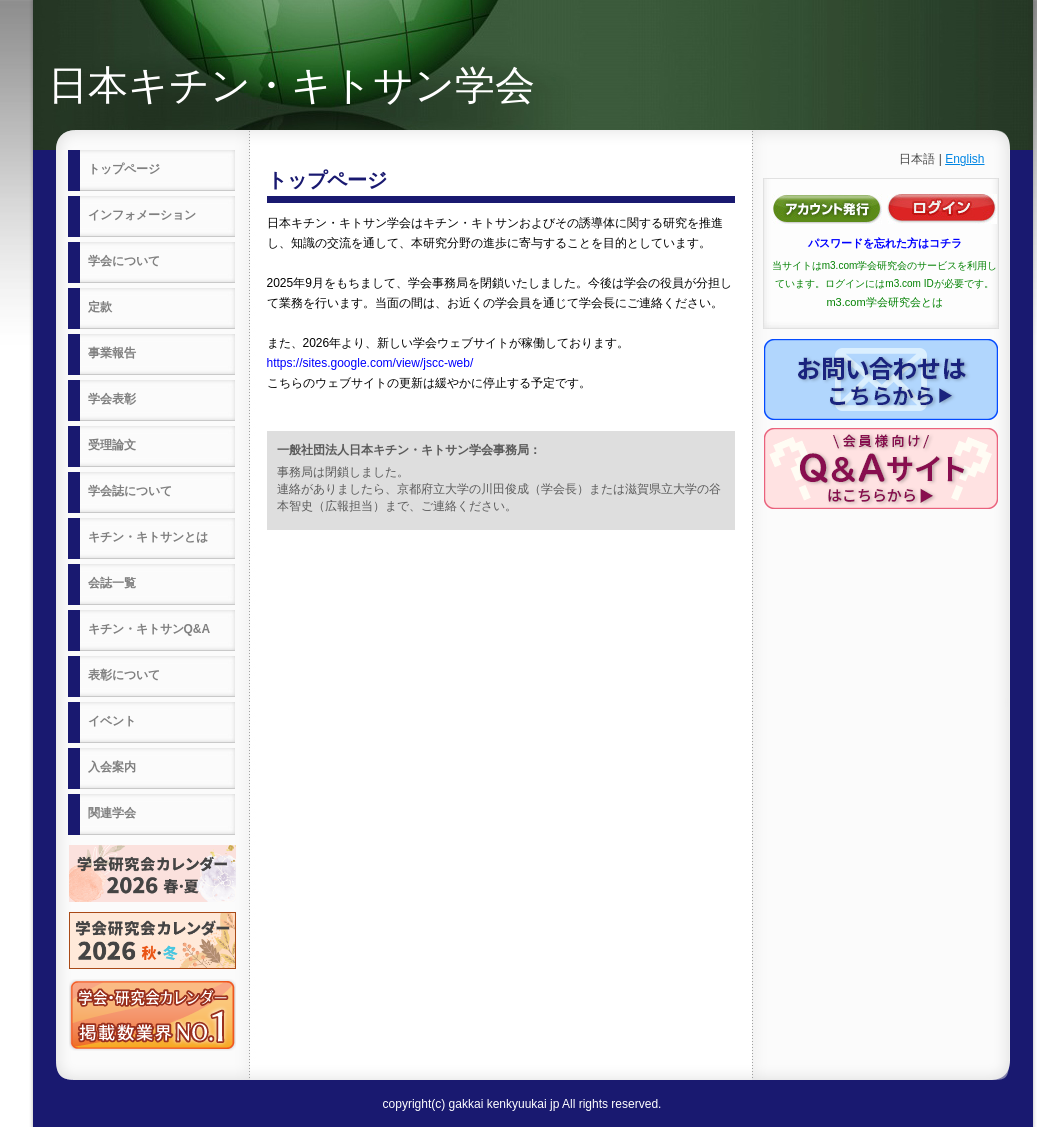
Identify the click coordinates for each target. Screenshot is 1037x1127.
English (964, 159)
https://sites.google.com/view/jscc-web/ (370, 363)
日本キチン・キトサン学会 (291, 85)
